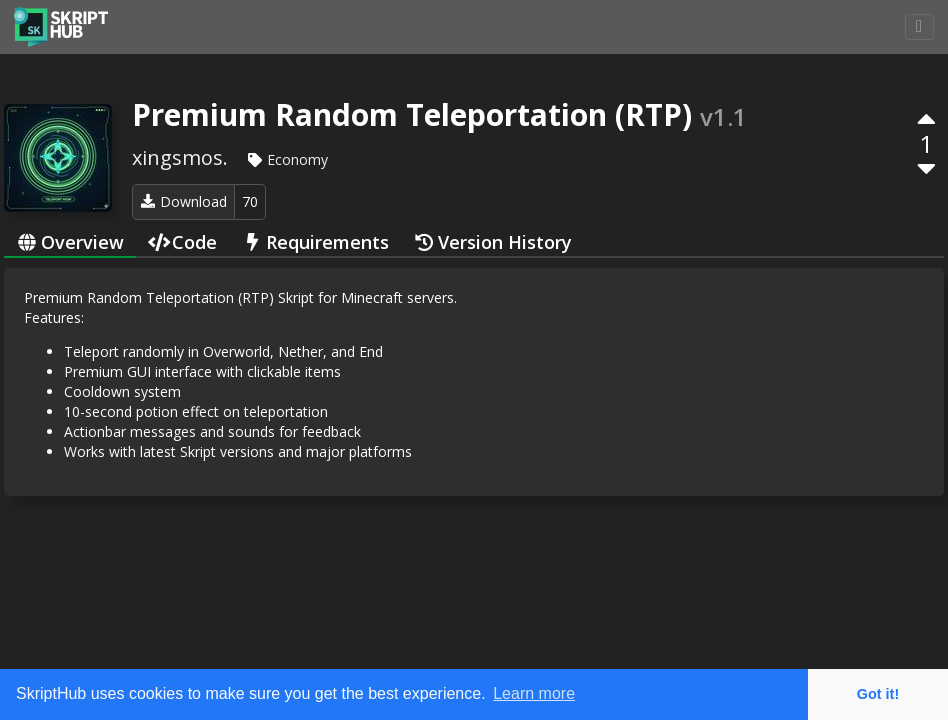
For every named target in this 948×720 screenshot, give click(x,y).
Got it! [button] (878, 694)
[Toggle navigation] (919, 27)
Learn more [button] (534, 693)
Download (183, 201)
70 (250, 201)
